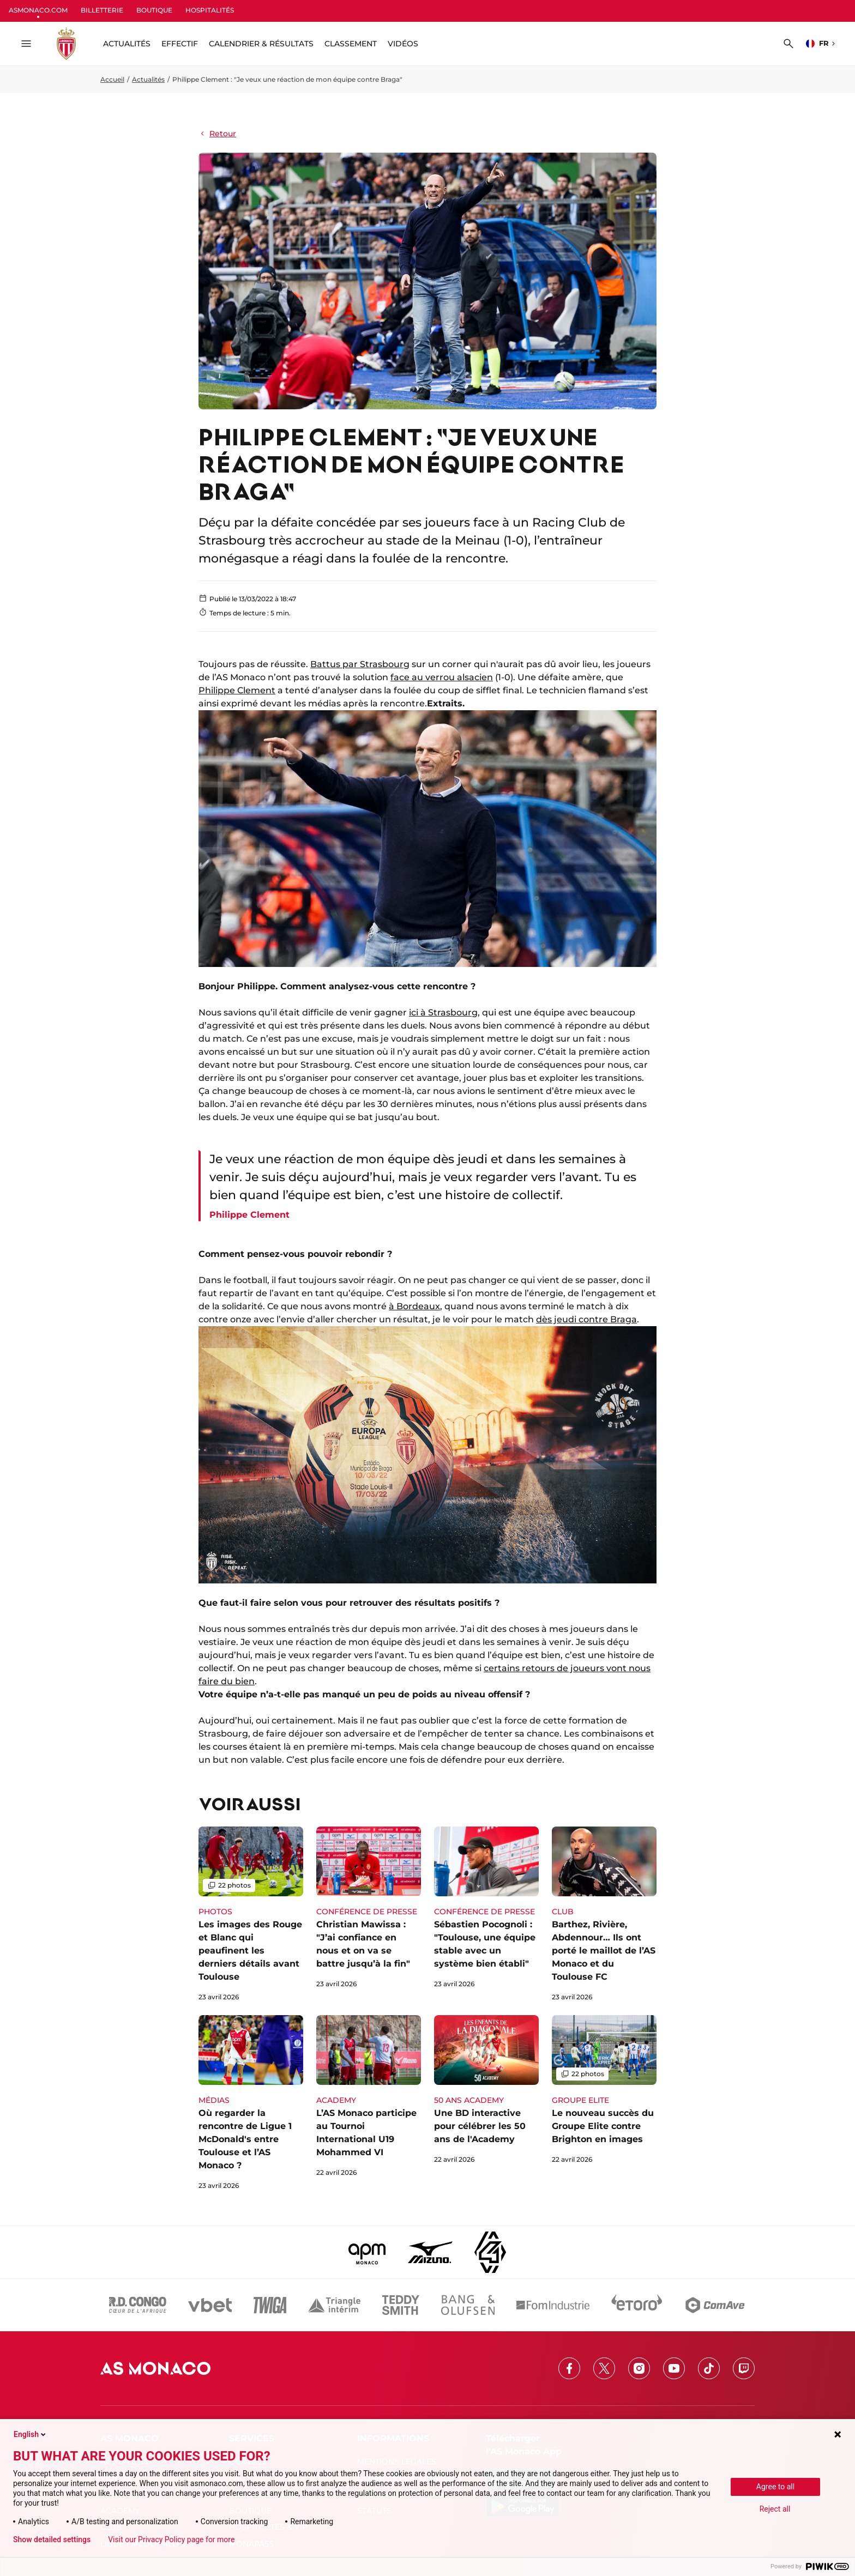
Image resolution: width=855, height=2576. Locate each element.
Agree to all (775, 2486)
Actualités (148, 79)
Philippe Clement (236, 690)
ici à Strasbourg (443, 1012)
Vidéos (403, 44)
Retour (217, 133)
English (30, 2434)
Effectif (179, 44)
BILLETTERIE (102, 10)
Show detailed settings (52, 2539)
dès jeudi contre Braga (586, 1319)
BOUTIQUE (154, 10)
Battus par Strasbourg (360, 664)
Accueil (112, 79)
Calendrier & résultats (261, 44)
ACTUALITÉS (126, 44)
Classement (350, 44)
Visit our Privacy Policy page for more (171, 2539)
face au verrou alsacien (441, 677)
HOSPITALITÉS (209, 10)
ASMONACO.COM (38, 10)
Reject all (775, 2509)
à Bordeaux (414, 1306)
